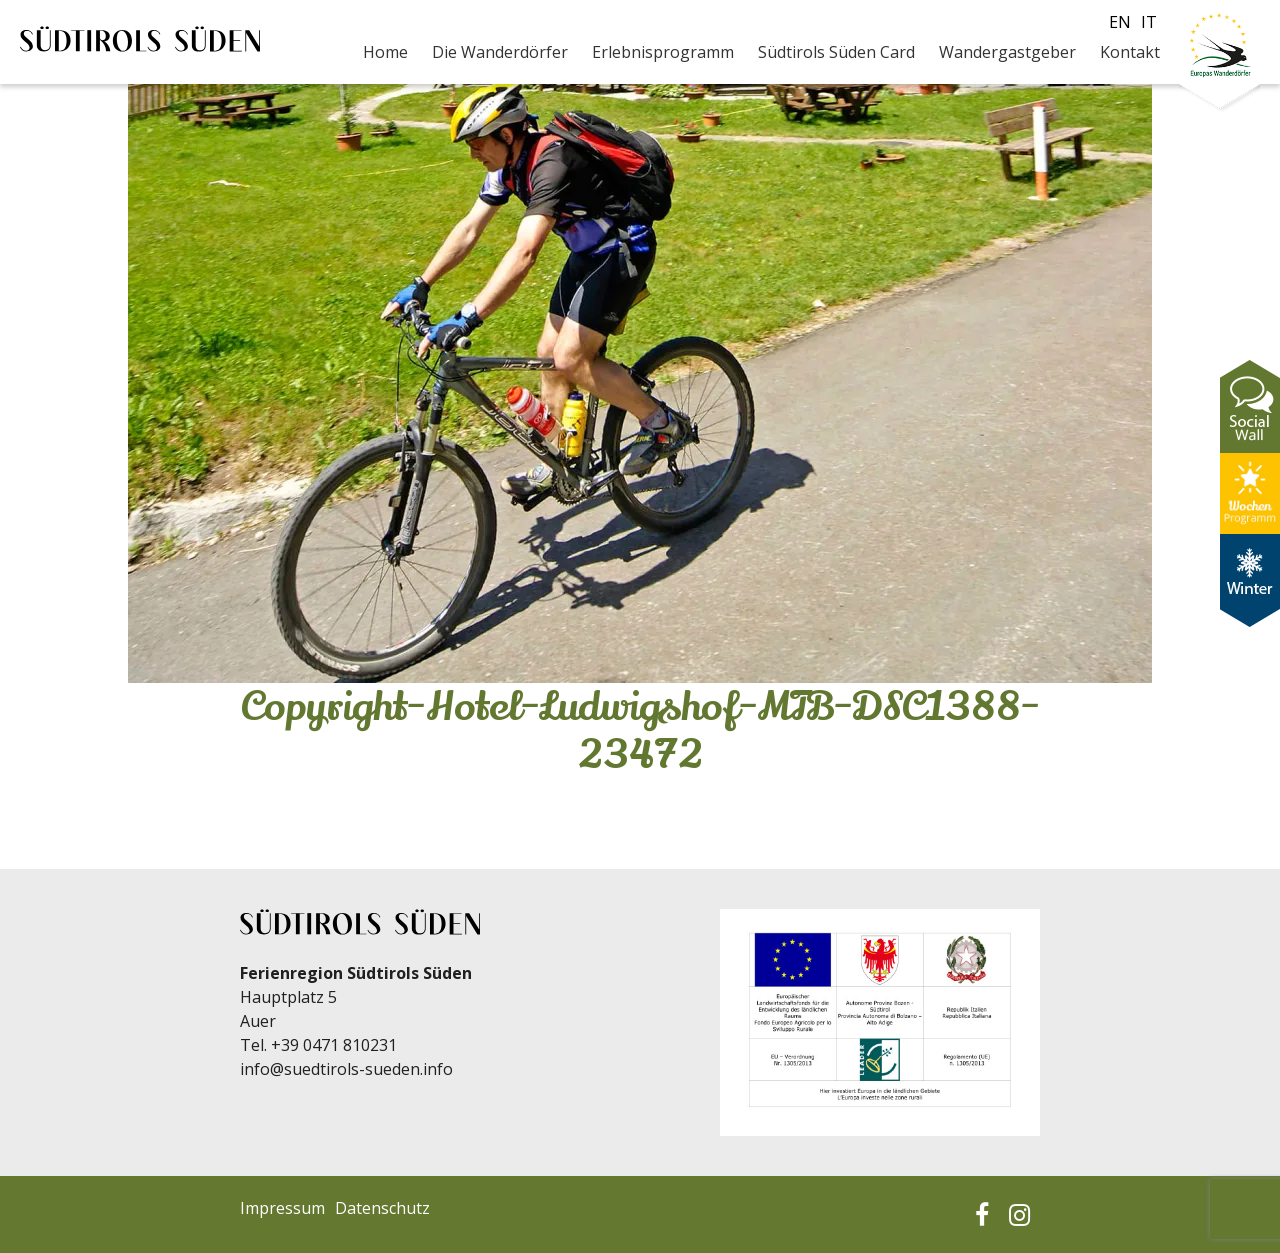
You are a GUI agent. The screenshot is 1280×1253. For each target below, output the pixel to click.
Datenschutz (382, 1208)
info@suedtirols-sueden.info (346, 1069)
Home (385, 52)
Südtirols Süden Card (836, 52)
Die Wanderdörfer (500, 52)
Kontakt (1130, 52)
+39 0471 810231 (334, 1045)
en (1120, 22)
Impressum (282, 1208)
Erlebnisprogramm (663, 52)
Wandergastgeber (1007, 52)
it (1149, 22)
